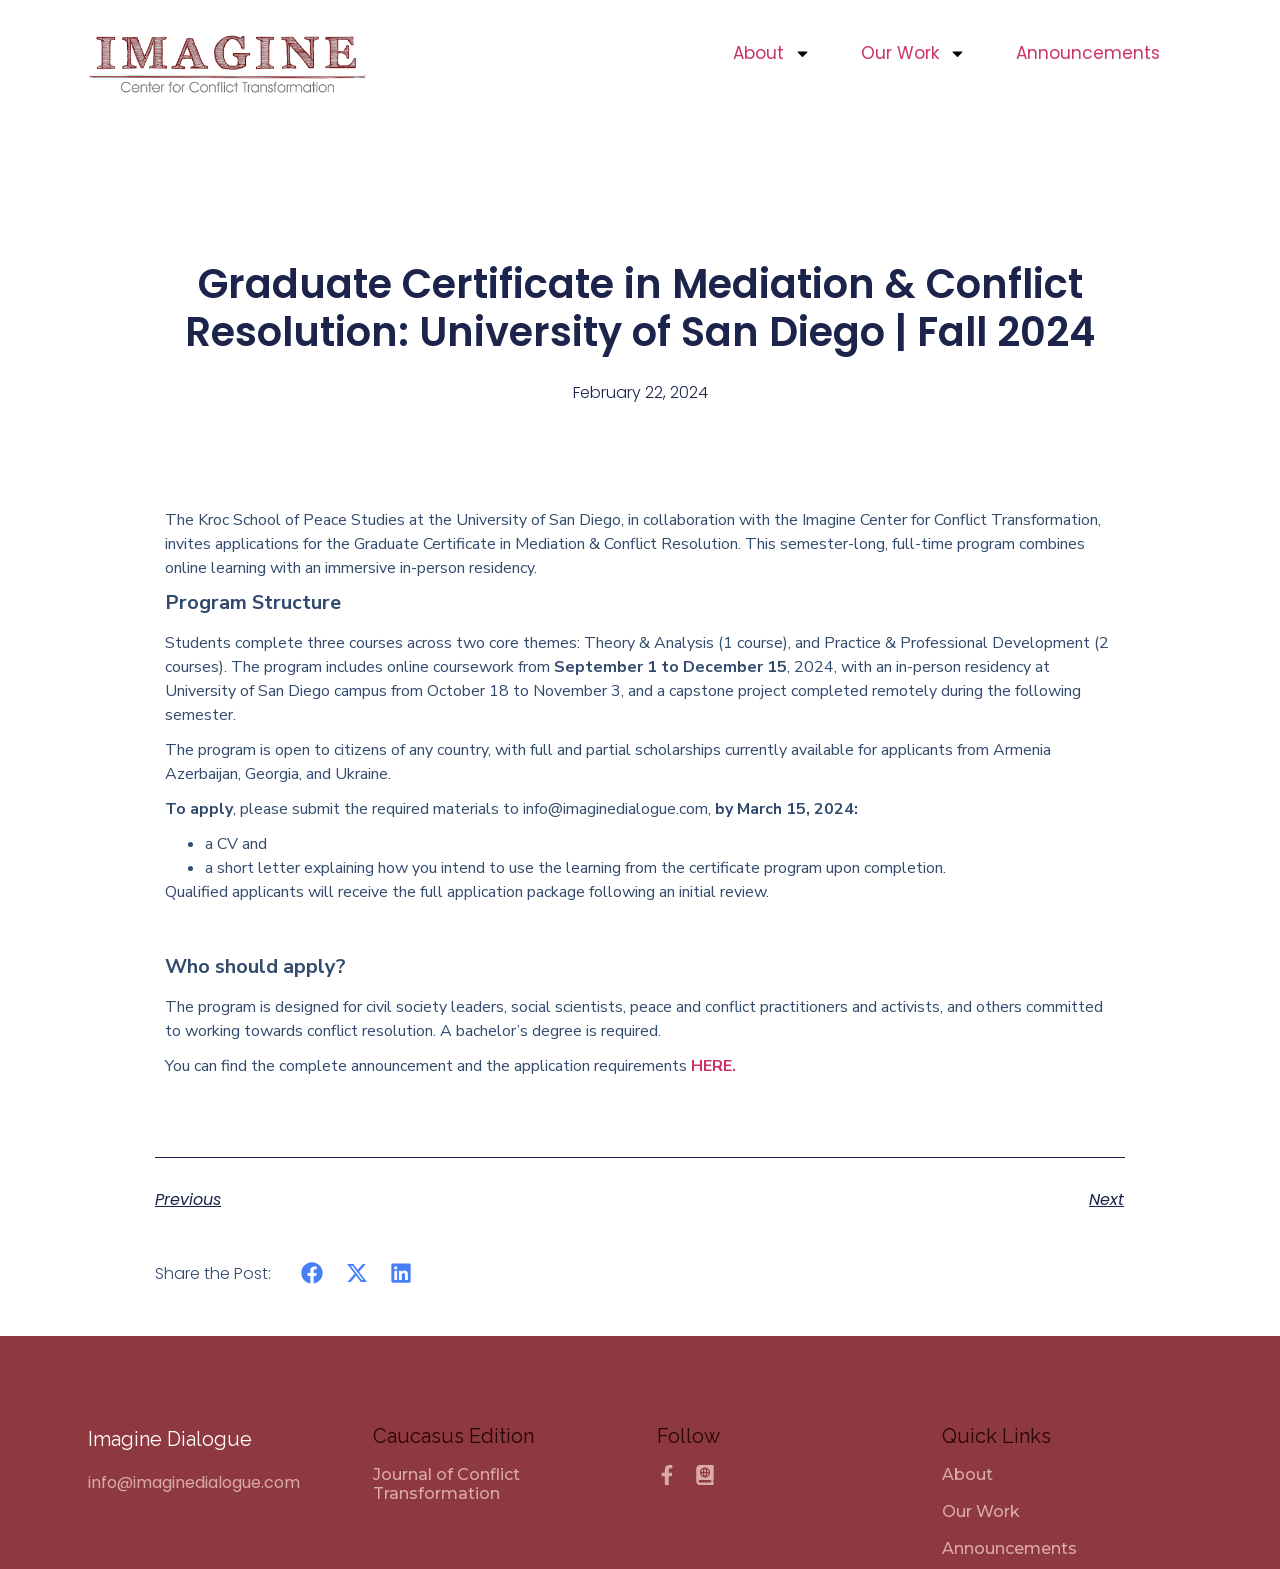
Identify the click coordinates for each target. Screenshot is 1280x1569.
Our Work (913, 53)
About (772, 53)
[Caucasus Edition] (705, 1475)
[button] (312, 1273)
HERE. (713, 1066)
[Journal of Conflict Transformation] (498, 1484)
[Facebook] (667, 1475)
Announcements (1088, 53)
